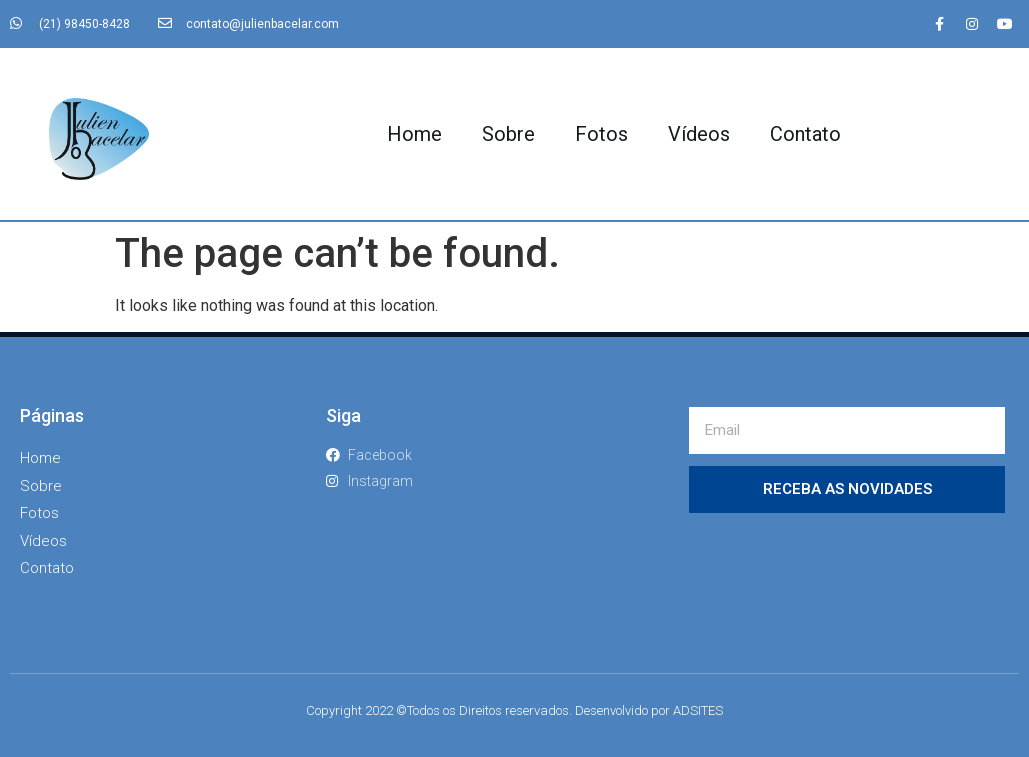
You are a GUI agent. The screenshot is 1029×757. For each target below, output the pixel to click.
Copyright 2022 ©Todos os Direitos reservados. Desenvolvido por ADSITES (514, 710)
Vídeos (699, 134)
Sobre (508, 134)
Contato (805, 134)
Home (414, 134)
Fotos (601, 134)
